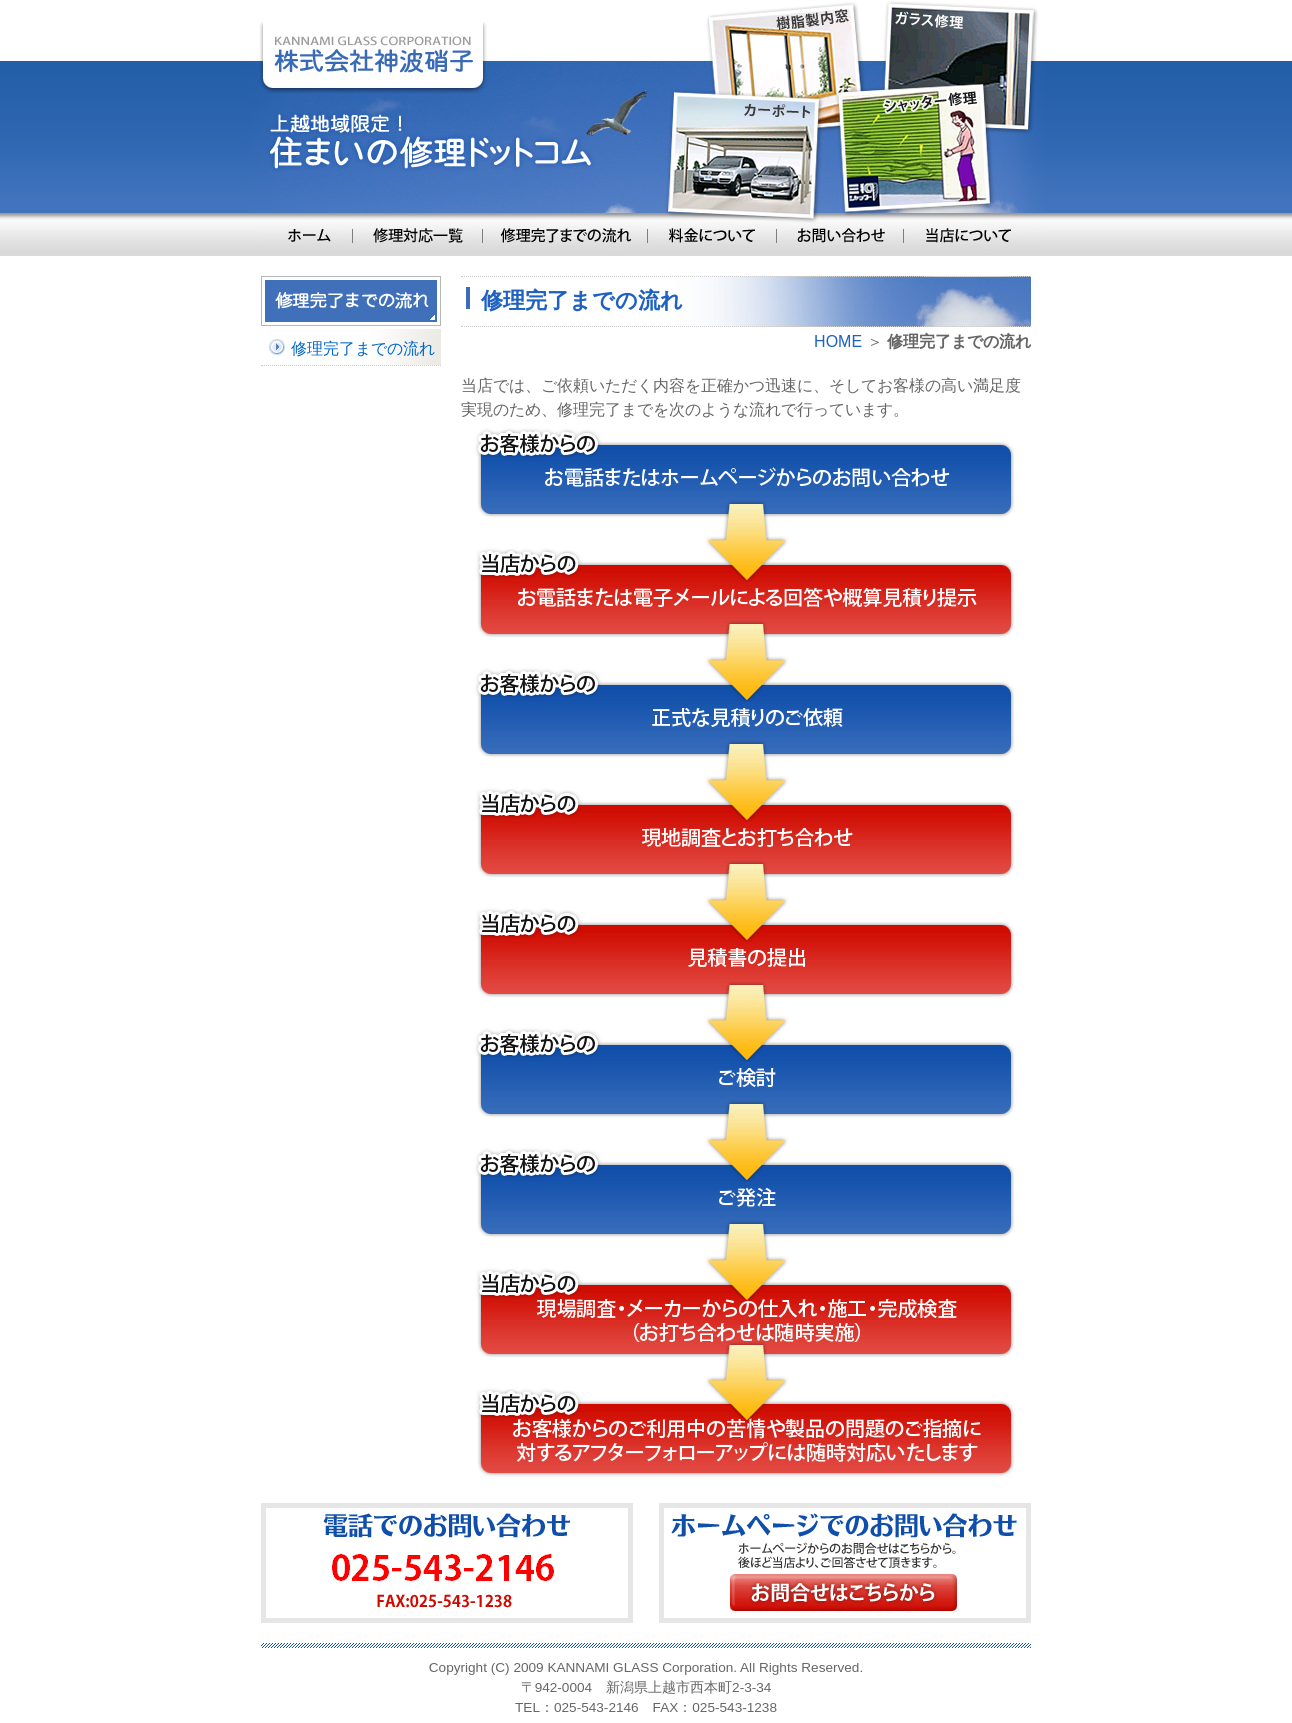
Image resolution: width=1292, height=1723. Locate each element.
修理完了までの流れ (363, 348)
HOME (838, 341)
